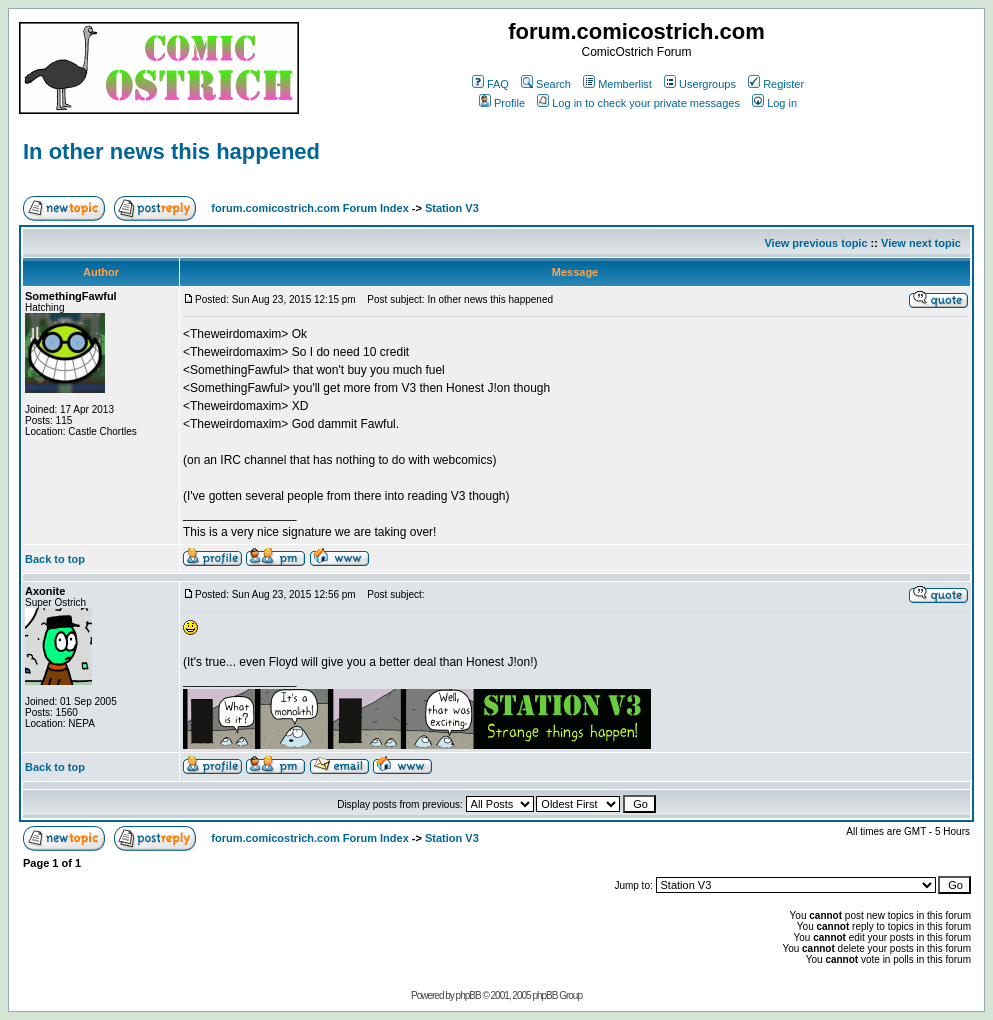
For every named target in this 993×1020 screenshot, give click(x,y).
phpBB (468, 995)
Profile (502, 103)
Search (546, 84)
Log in (774, 103)
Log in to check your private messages (638, 103)
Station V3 (452, 208)
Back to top (55, 559)
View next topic (921, 243)
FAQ (490, 84)
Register (776, 84)
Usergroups (700, 84)
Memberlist (617, 84)
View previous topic (815, 243)
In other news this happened (171, 151)
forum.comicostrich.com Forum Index (309, 208)
